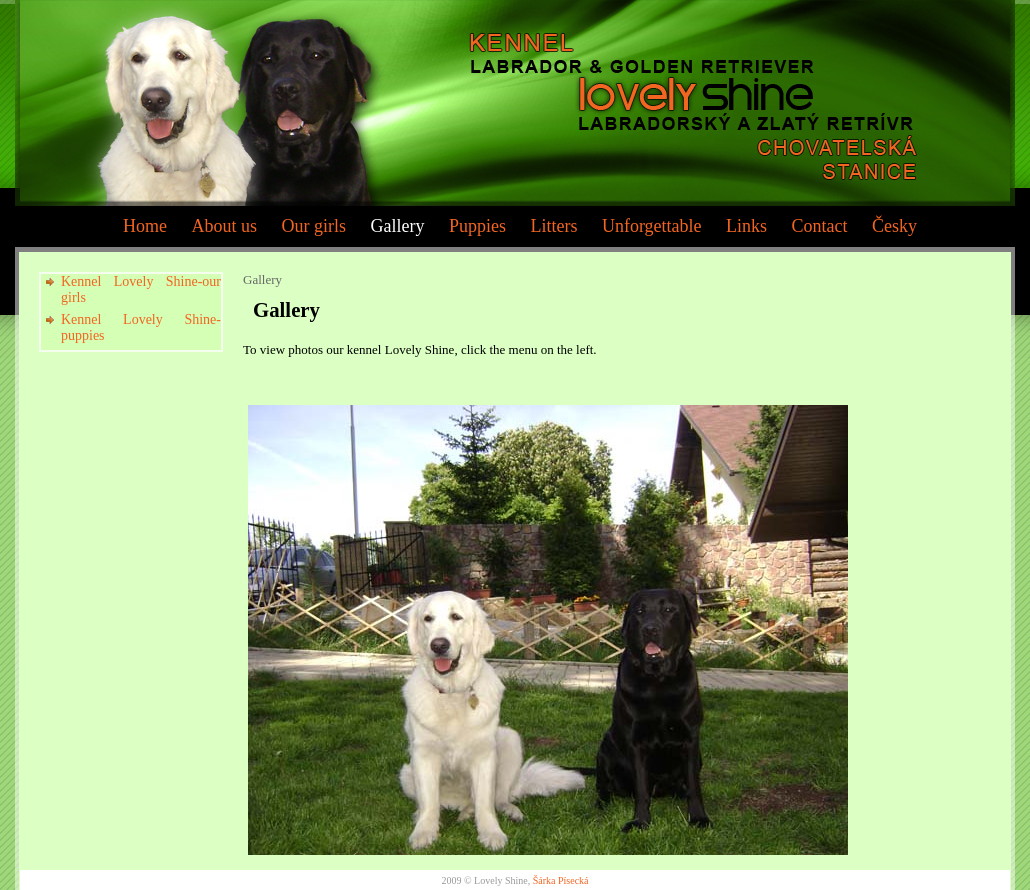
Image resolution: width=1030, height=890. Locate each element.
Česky (894, 226)
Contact (820, 226)
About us (224, 226)
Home (145, 226)
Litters (553, 226)
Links (746, 226)
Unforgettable (652, 226)
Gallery (397, 226)
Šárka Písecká (561, 880)
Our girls (313, 226)
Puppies (477, 226)
